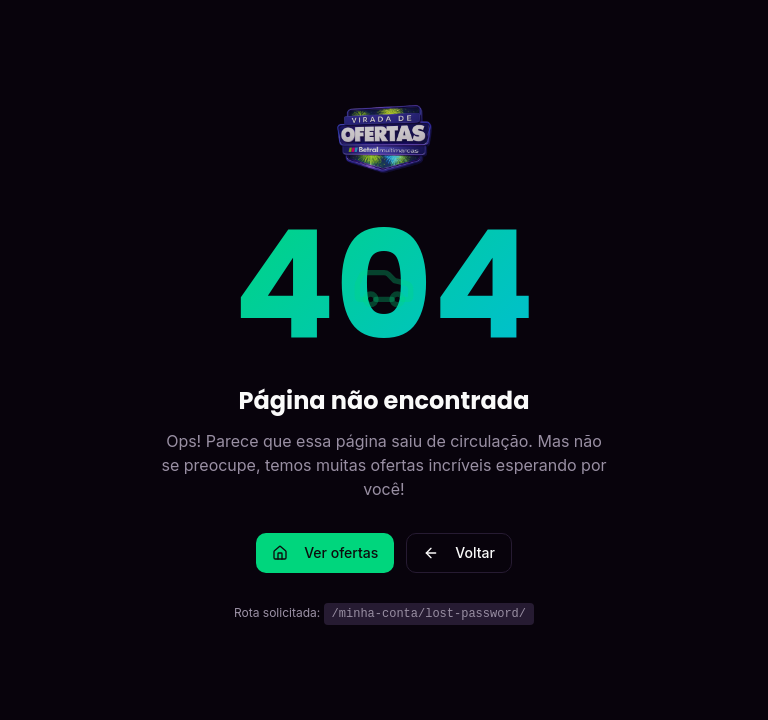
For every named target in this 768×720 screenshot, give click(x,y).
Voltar (459, 552)
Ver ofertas (325, 552)
